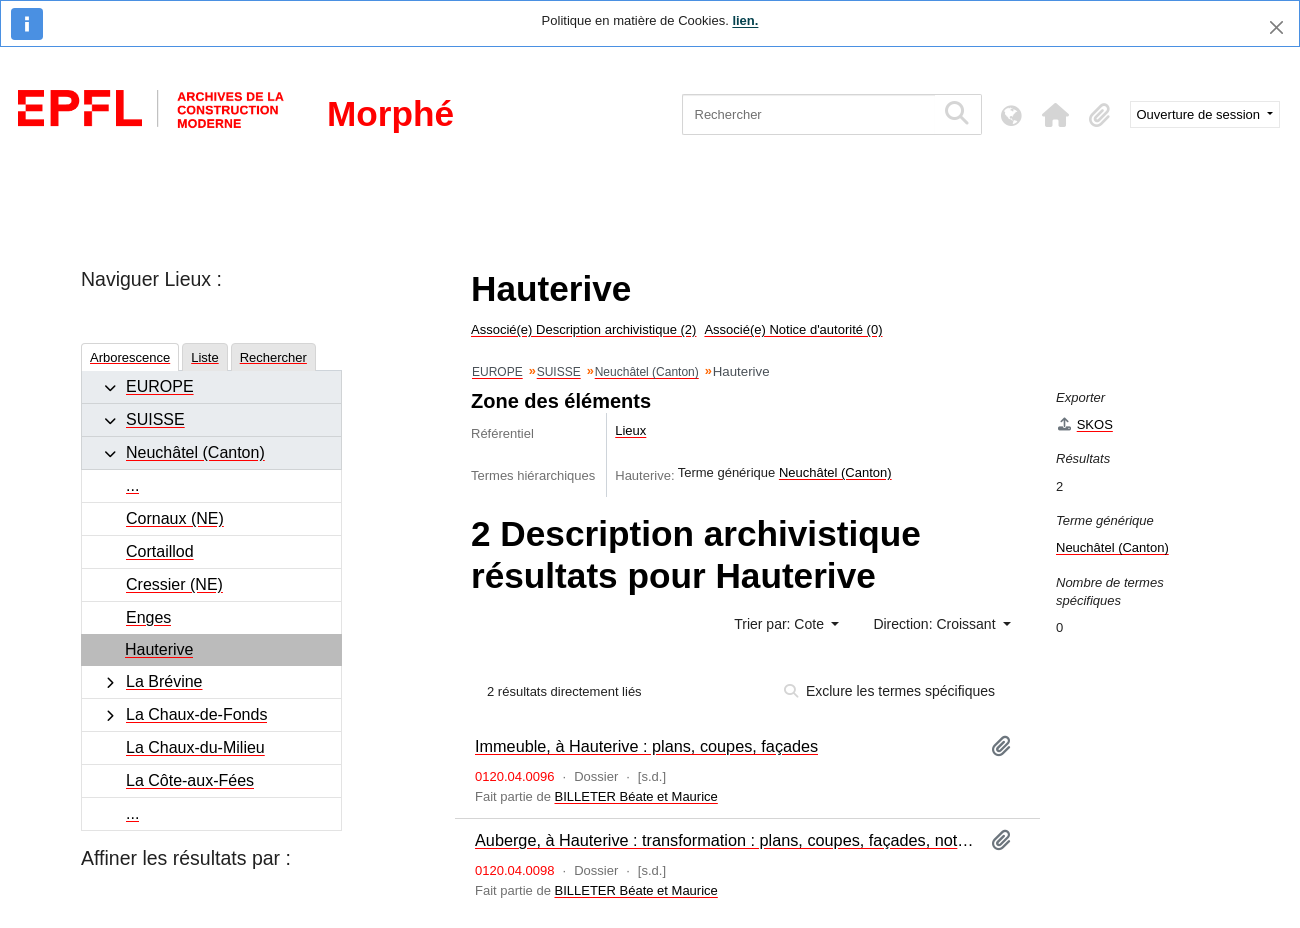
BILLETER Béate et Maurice (636, 796)
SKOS (1084, 424)
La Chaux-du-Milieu (195, 747)
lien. (745, 20)
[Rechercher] (808, 114)
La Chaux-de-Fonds (196, 714)
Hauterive (159, 649)
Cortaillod (160, 551)
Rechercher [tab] (273, 357)
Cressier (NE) (174, 584)
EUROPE (160, 386)
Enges (148, 617)
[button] (1056, 115)
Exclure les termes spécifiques (889, 691)
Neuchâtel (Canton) (195, 452)
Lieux (630, 430)
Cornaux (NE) (175, 518)
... (132, 485)
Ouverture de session (1200, 114)
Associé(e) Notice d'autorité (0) (793, 329)
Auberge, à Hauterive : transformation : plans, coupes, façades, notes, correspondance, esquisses (725, 840)
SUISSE (155, 419)
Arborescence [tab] (130, 357)
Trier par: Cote (781, 624)
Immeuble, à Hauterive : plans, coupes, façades (646, 746)
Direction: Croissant (936, 624)
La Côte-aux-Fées (190, 780)
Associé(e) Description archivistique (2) (583, 329)
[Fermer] (1276, 27)
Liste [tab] (204, 357)
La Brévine (164, 681)
